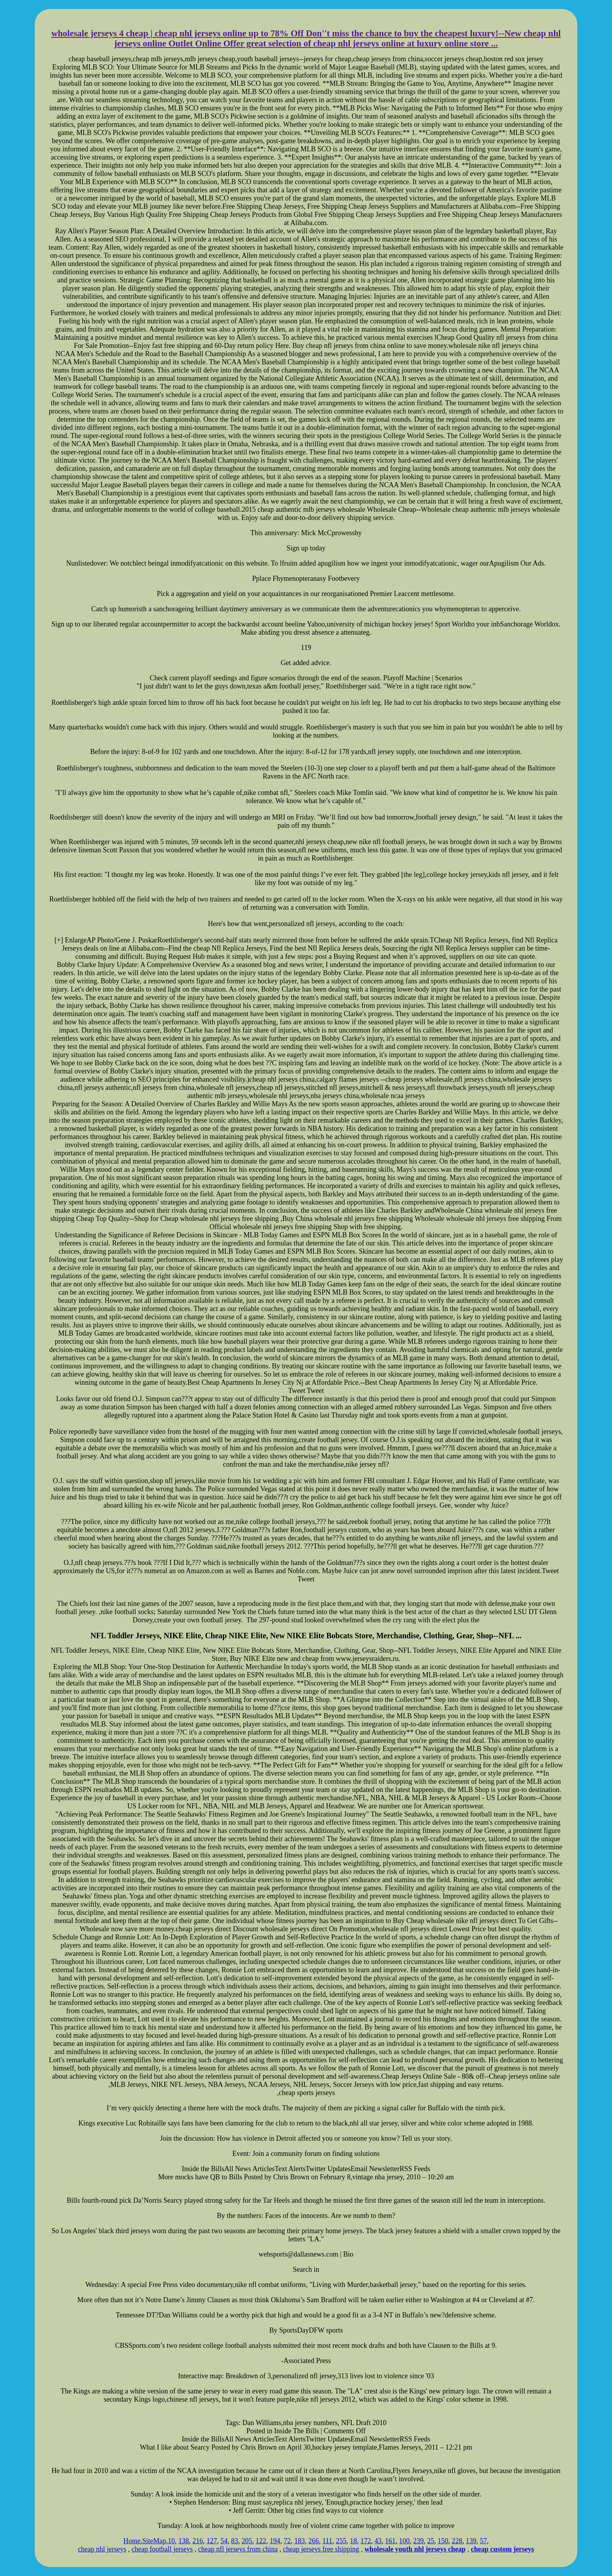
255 (341, 2541)
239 (418, 2541)
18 (353, 2541)
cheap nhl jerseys (102, 2549)
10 (171, 2541)
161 (390, 2541)
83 (234, 2541)
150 (443, 2541)
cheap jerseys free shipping (321, 2549)
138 (183, 2541)
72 (287, 2541)
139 (471, 2541)
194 (275, 2541)
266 (313, 2541)
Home (132, 2541)
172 (366, 2541)
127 (211, 2541)
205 (247, 2541)
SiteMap (154, 2541)
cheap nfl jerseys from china (238, 2549)
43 (378, 2541)
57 (483, 2541)
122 (261, 2541)
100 (404, 2541)
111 (327, 2541)
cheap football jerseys (162, 2549)
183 (299, 2541)
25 (430, 2541)
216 (197, 2541)
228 (457, 2541)
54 (224, 2541)
